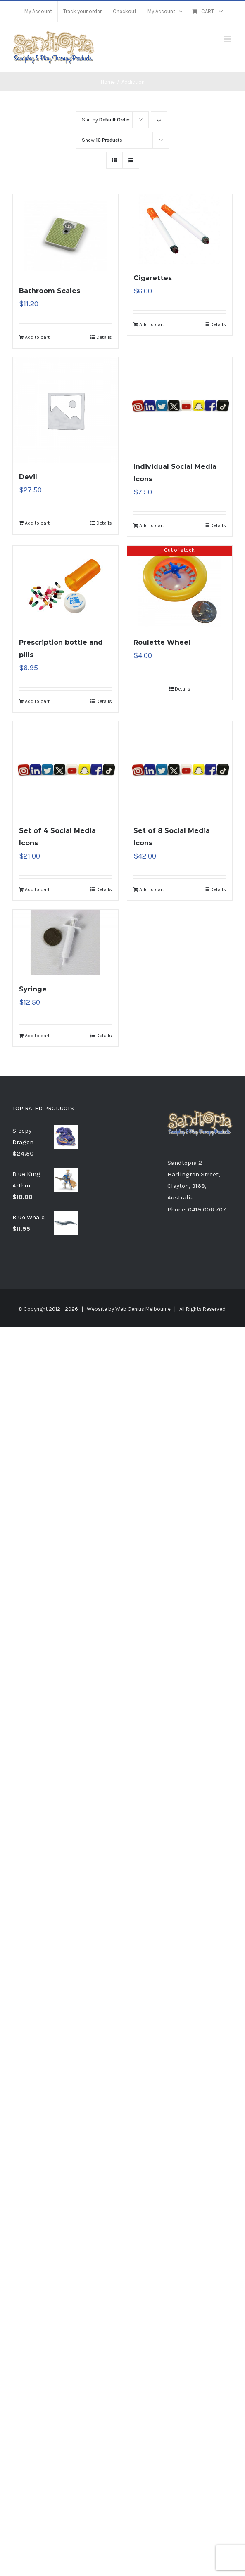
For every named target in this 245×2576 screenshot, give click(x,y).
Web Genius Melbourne (143, 1309)
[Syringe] (65, 942)
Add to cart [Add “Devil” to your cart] (37, 523)
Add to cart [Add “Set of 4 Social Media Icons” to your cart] (37, 889)
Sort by (105, 120)
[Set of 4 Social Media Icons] (65, 768)
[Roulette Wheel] (180, 587)
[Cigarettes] (180, 229)
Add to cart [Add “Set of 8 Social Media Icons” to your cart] (151, 889)
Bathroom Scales (49, 291)
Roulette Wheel (161, 642)
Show (102, 140)
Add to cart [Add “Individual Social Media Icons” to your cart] (151, 525)
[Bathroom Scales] (65, 235)
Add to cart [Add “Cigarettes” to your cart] (151, 324)
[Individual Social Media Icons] (180, 404)
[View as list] (131, 160)
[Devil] (65, 410)
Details (104, 337)
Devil (28, 477)
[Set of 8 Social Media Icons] (180, 768)
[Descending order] (159, 119)
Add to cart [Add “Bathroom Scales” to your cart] (37, 337)
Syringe (33, 989)
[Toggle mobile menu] (228, 39)
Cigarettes (152, 278)
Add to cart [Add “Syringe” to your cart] (37, 1035)
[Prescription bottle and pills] (65, 587)
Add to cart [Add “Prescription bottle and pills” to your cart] (37, 701)
